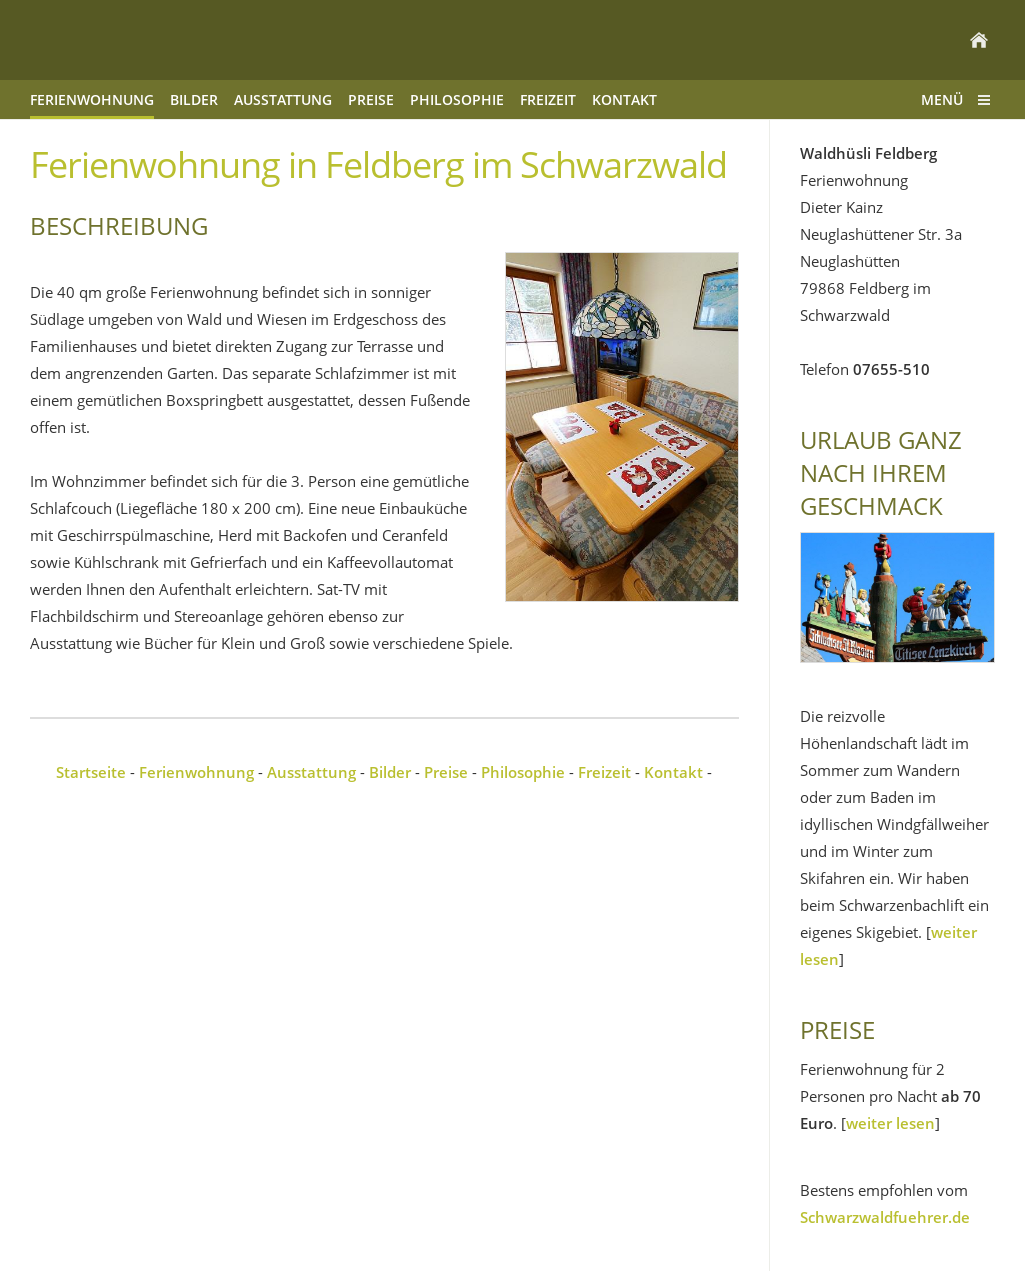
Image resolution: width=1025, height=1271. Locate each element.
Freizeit (604, 772)
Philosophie (523, 772)
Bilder (390, 772)
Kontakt (673, 772)
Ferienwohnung (196, 772)
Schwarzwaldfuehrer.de (885, 1217)
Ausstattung (311, 772)
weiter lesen (890, 1123)
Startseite (91, 772)
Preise (446, 772)
